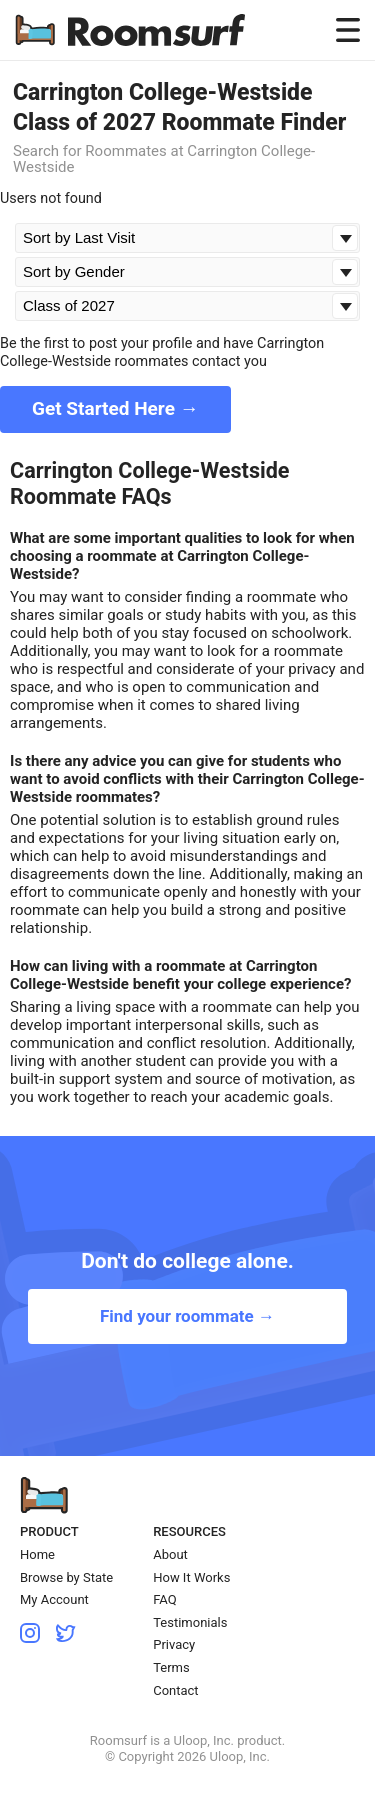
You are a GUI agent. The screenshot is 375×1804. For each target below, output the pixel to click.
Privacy (174, 1644)
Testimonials (190, 1622)
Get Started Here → (115, 408)
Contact (175, 1690)
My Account (54, 1599)
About (170, 1554)
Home (37, 1554)
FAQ (164, 1599)
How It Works (191, 1577)
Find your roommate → (187, 1316)
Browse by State (66, 1577)
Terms (171, 1667)
